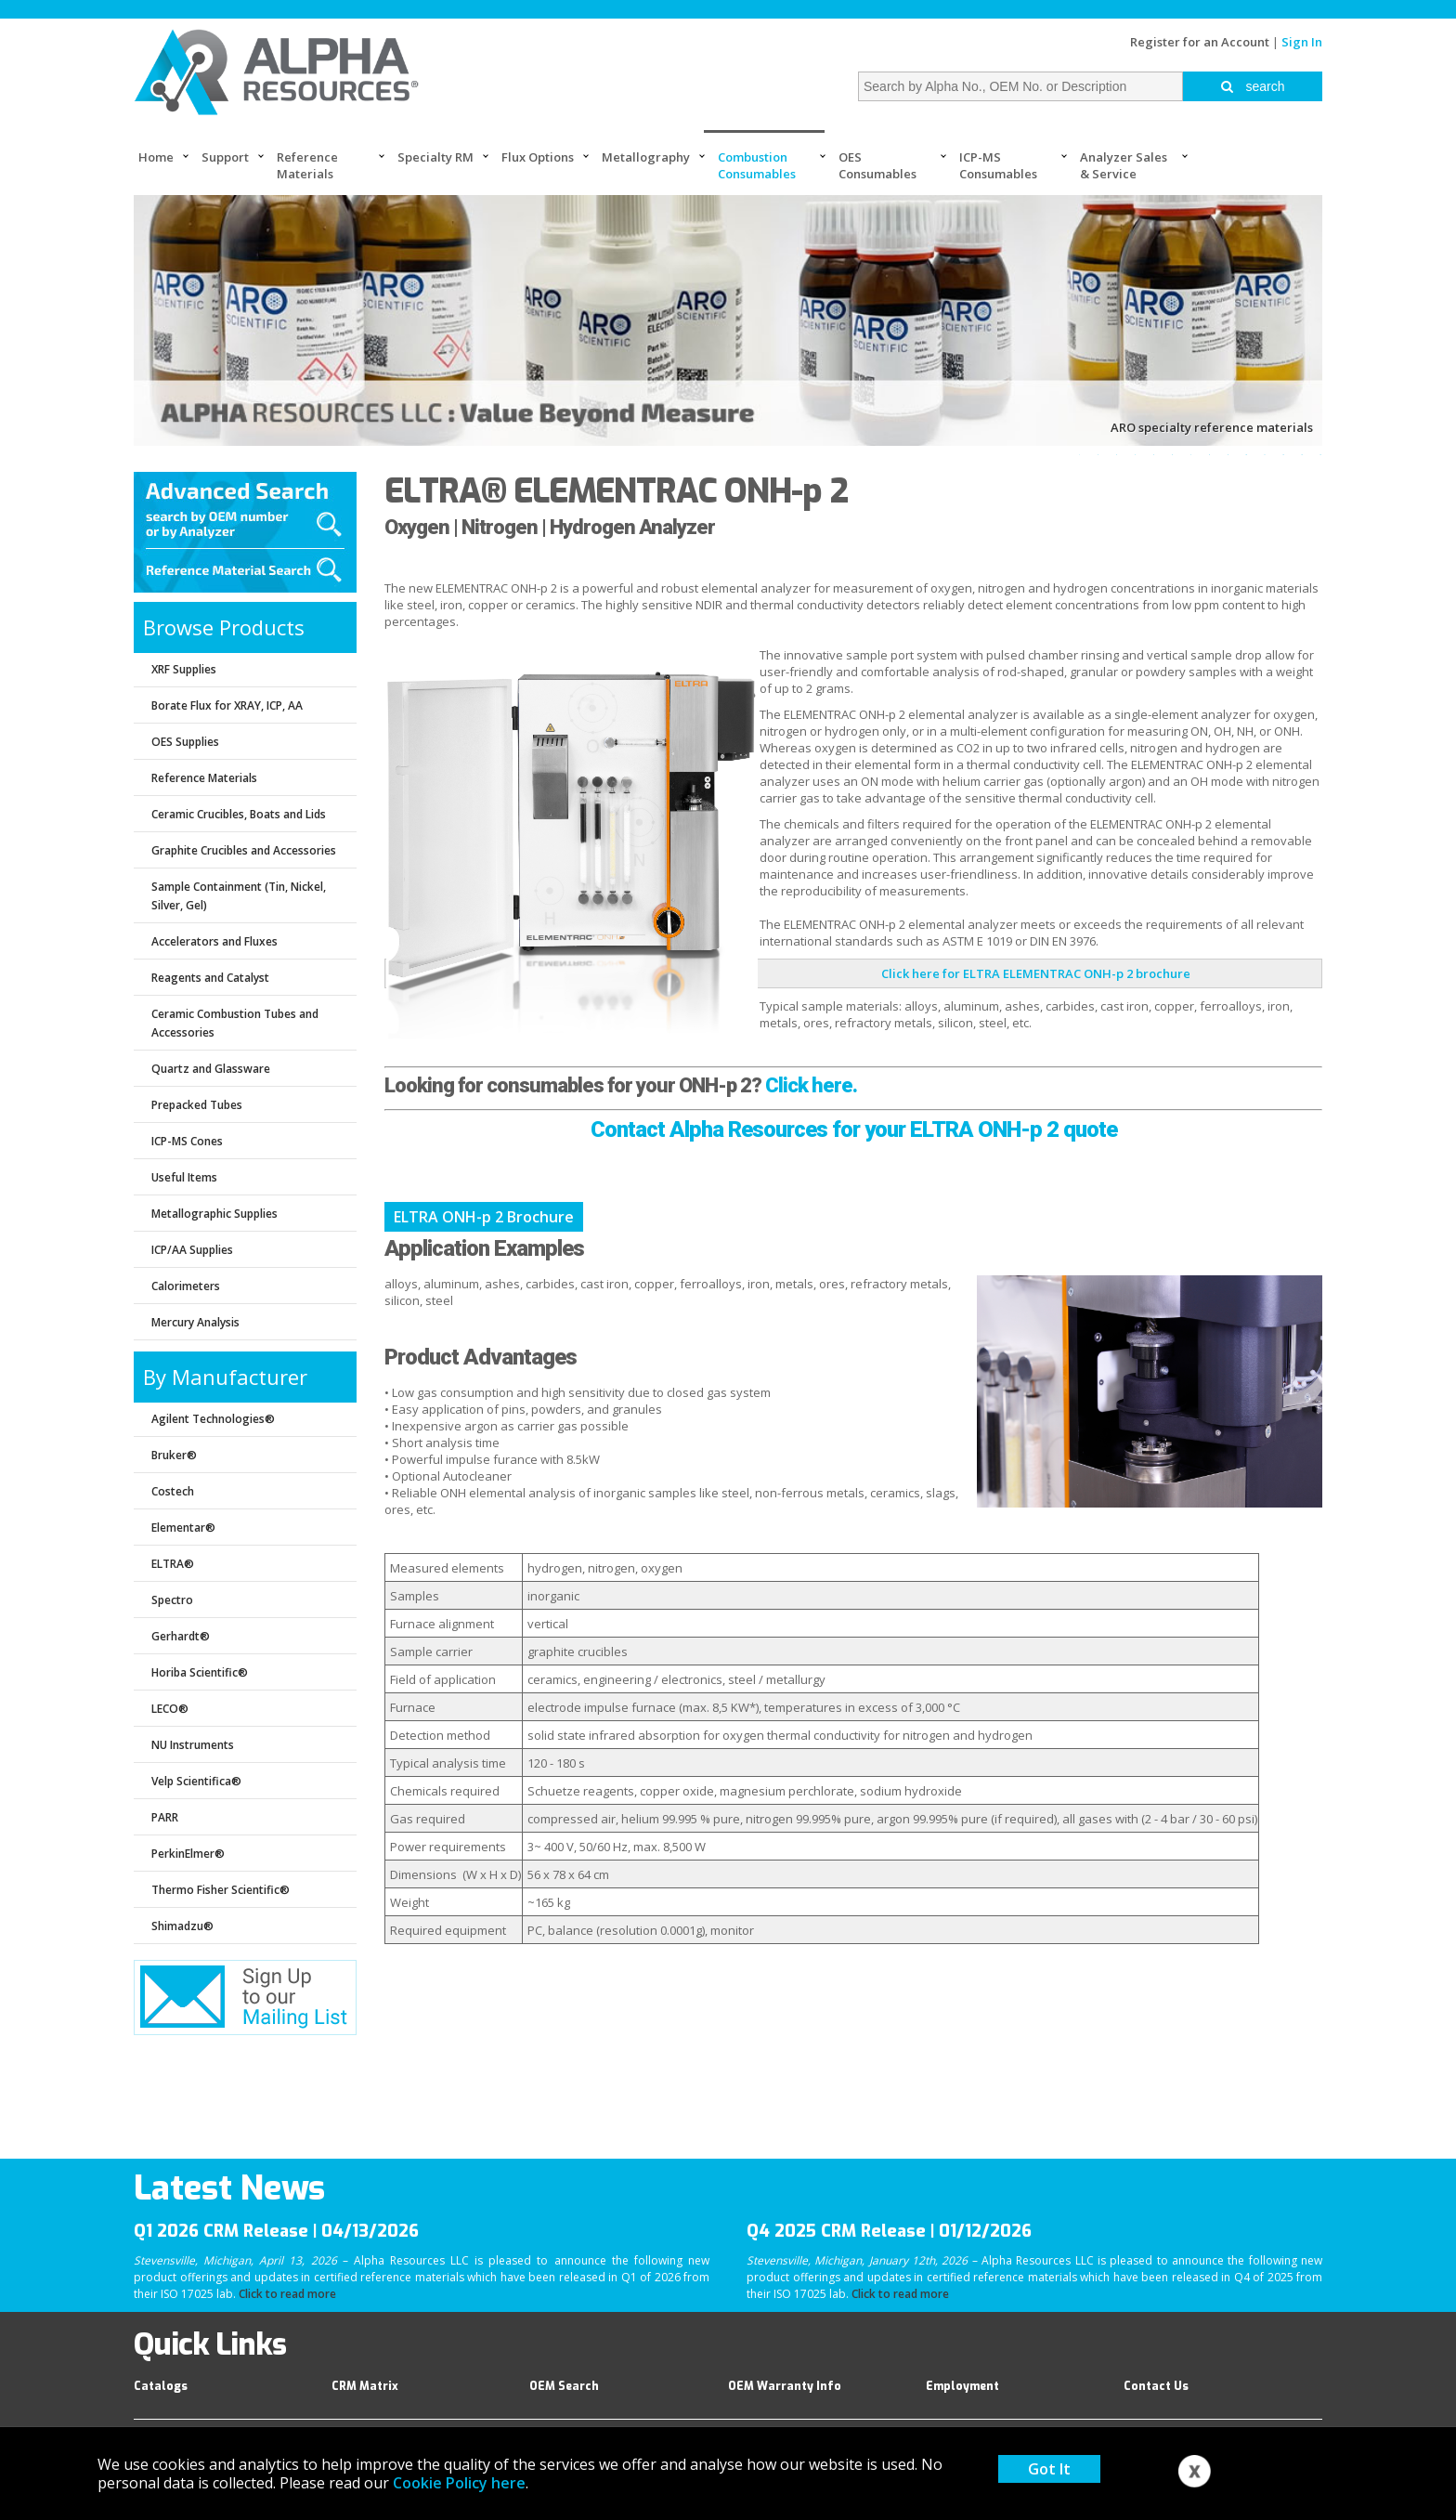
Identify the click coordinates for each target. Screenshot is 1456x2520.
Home (156, 157)
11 (1265, 454)
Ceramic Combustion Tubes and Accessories (234, 1023)
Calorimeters (185, 1286)
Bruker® (174, 1455)
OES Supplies (185, 742)
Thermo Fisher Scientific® (220, 1890)
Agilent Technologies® (213, 1419)
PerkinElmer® (188, 1853)
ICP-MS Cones (187, 1141)
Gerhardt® (180, 1636)
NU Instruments (192, 1745)
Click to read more (287, 2294)
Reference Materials (307, 165)
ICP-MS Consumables (998, 165)
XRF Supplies (183, 669)
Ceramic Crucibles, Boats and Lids (238, 814)
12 (1283, 454)
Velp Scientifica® (196, 1781)
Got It (1049, 2469)
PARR (164, 1817)
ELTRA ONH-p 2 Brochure (484, 1217)
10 (1246, 454)
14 (1320, 454)
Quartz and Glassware (210, 1069)
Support (225, 157)
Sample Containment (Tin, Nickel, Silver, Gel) (238, 896)
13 (1302, 454)
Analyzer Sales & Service (1123, 165)
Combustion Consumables (757, 165)
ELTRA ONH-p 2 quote (1011, 1129)
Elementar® (183, 1527)
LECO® (169, 1709)
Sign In (1301, 41)
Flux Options (537, 157)
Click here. (811, 1085)
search (1253, 86)
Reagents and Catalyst (210, 978)
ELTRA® (172, 1564)
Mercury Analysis (195, 1322)
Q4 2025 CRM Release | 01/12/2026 (889, 2231)
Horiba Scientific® (199, 1672)
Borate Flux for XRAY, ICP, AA (227, 705)
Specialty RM (435, 157)
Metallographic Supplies (214, 1213)
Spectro (172, 1600)
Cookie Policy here (459, 2483)
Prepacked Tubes (196, 1105)
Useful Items (184, 1177)
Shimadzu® (182, 1926)
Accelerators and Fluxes (214, 941)
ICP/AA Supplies (192, 1250)
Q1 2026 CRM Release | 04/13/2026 (276, 2231)
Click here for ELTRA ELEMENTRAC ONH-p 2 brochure (1035, 973)
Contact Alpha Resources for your (748, 1129)
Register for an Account (1199, 41)
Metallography (646, 157)
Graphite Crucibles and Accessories (243, 850)
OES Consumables (877, 165)
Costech (172, 1491)
